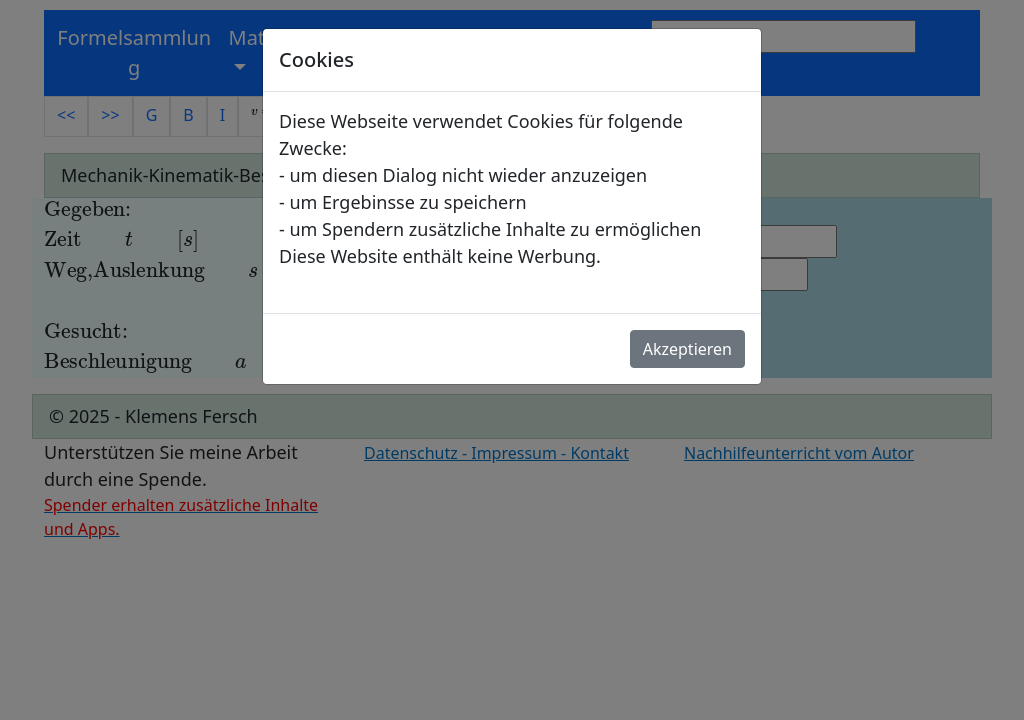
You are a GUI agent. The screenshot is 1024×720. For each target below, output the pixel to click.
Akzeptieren (687, 349)
